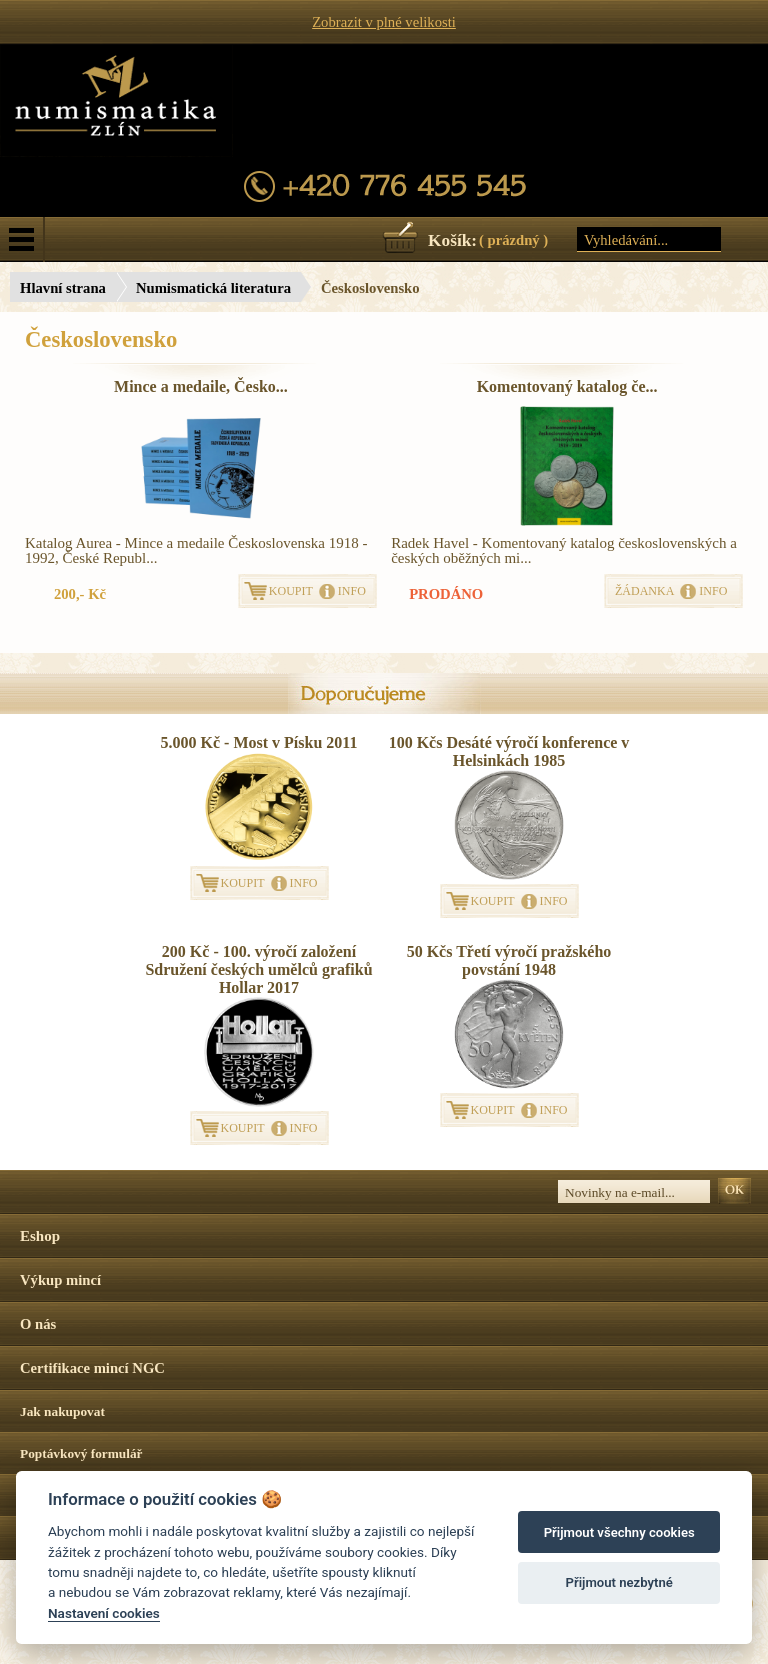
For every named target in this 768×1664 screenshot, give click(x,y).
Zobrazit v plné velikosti (384, 22)
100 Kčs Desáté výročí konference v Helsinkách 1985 (509, 751)
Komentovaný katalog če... (567, 386)
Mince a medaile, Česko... (201, 386)
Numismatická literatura (213, 288)
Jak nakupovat (62, 1411)
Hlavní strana (63, 288)
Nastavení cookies (104, 1613)
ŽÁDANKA (644, 591)
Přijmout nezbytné (619, 1582)
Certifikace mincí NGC (92, 1368)
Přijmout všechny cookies (619, 1532)
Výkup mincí (60, 1280)
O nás (38, 1324)
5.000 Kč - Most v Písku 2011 (259, 742)
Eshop (40, 1236)
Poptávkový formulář (81, 1453)
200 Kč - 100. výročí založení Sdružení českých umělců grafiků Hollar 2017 (258, 969)
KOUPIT (291, 591)
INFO (352, 591)
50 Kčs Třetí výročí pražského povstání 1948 (509, 960)
